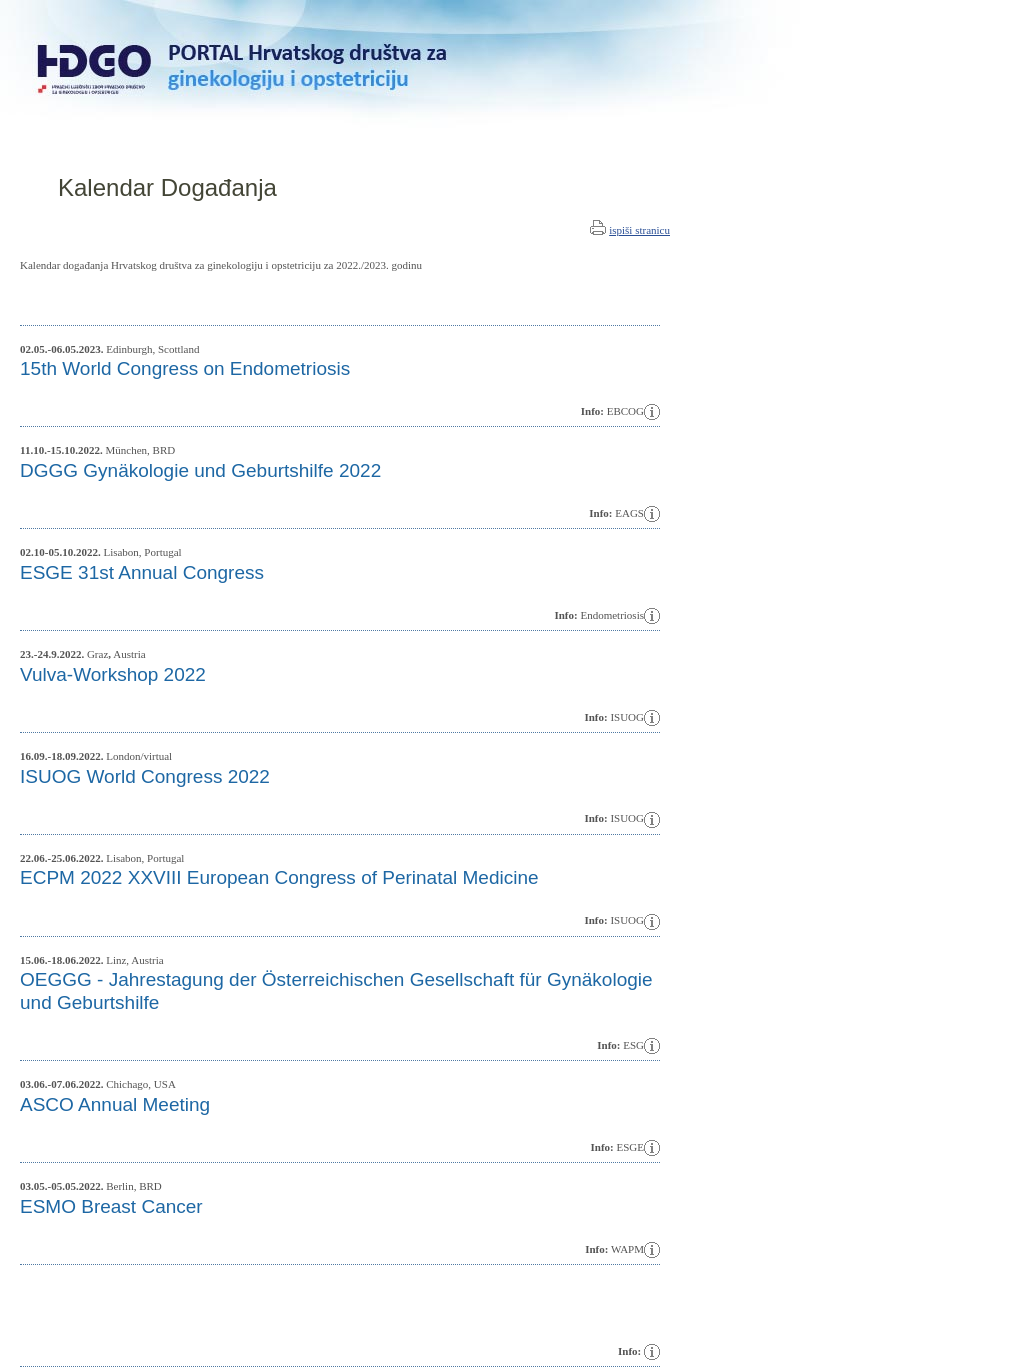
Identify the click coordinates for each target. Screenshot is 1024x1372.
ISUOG (627, 818)
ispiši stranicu (639, 230)
